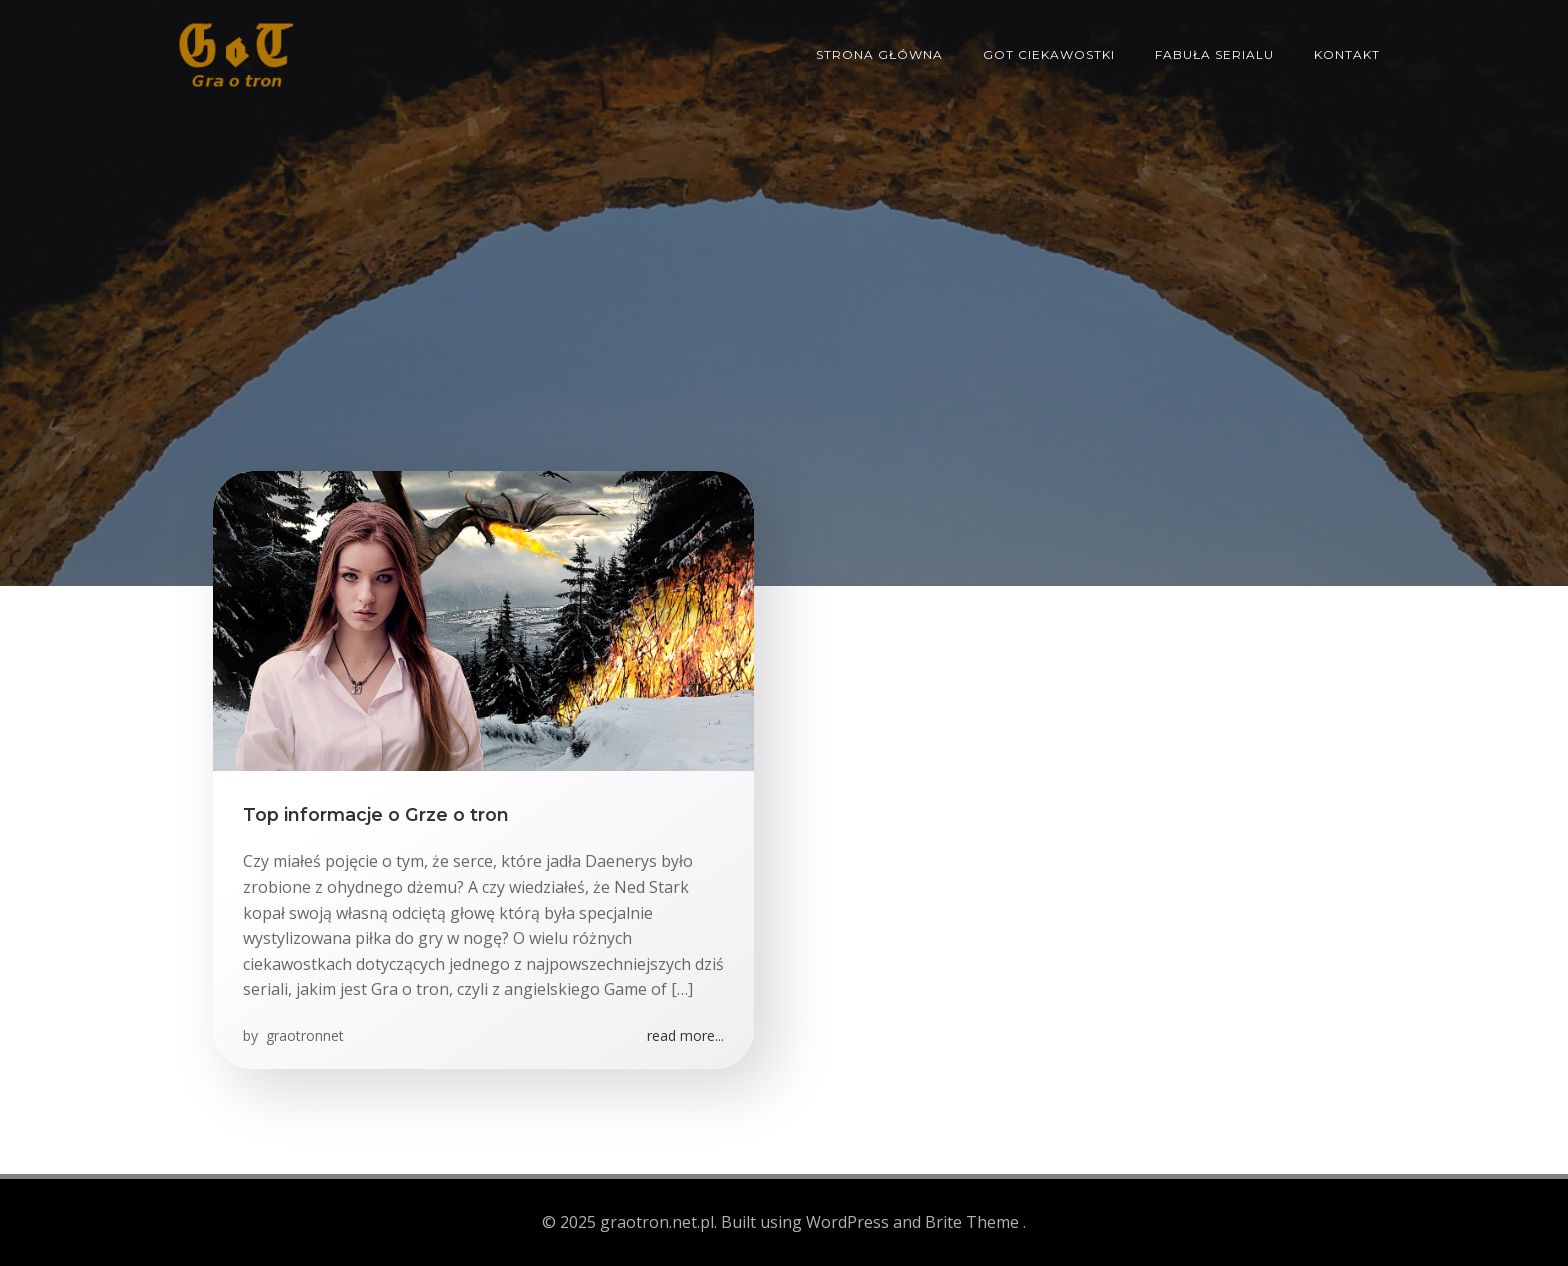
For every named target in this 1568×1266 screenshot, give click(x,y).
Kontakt (1347, 54)
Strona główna (879, 54)
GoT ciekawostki (1049, 54)
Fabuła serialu (1214, 54)
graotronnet (303, 1035)
